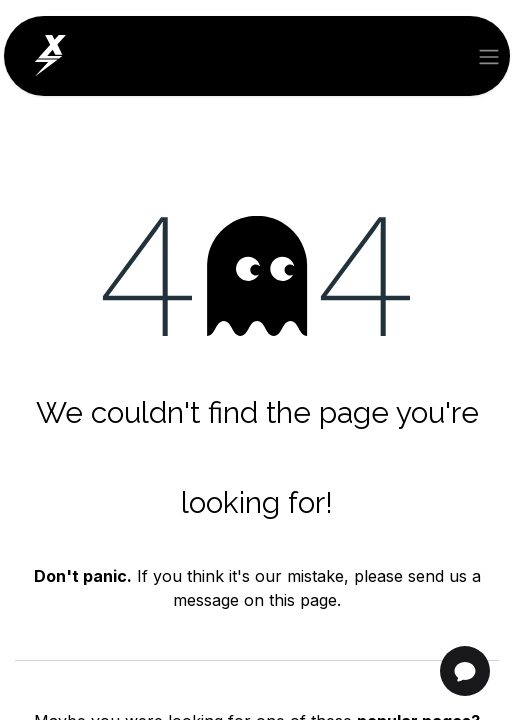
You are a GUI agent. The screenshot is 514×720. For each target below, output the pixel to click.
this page (303, 600)
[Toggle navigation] (489, 56)
